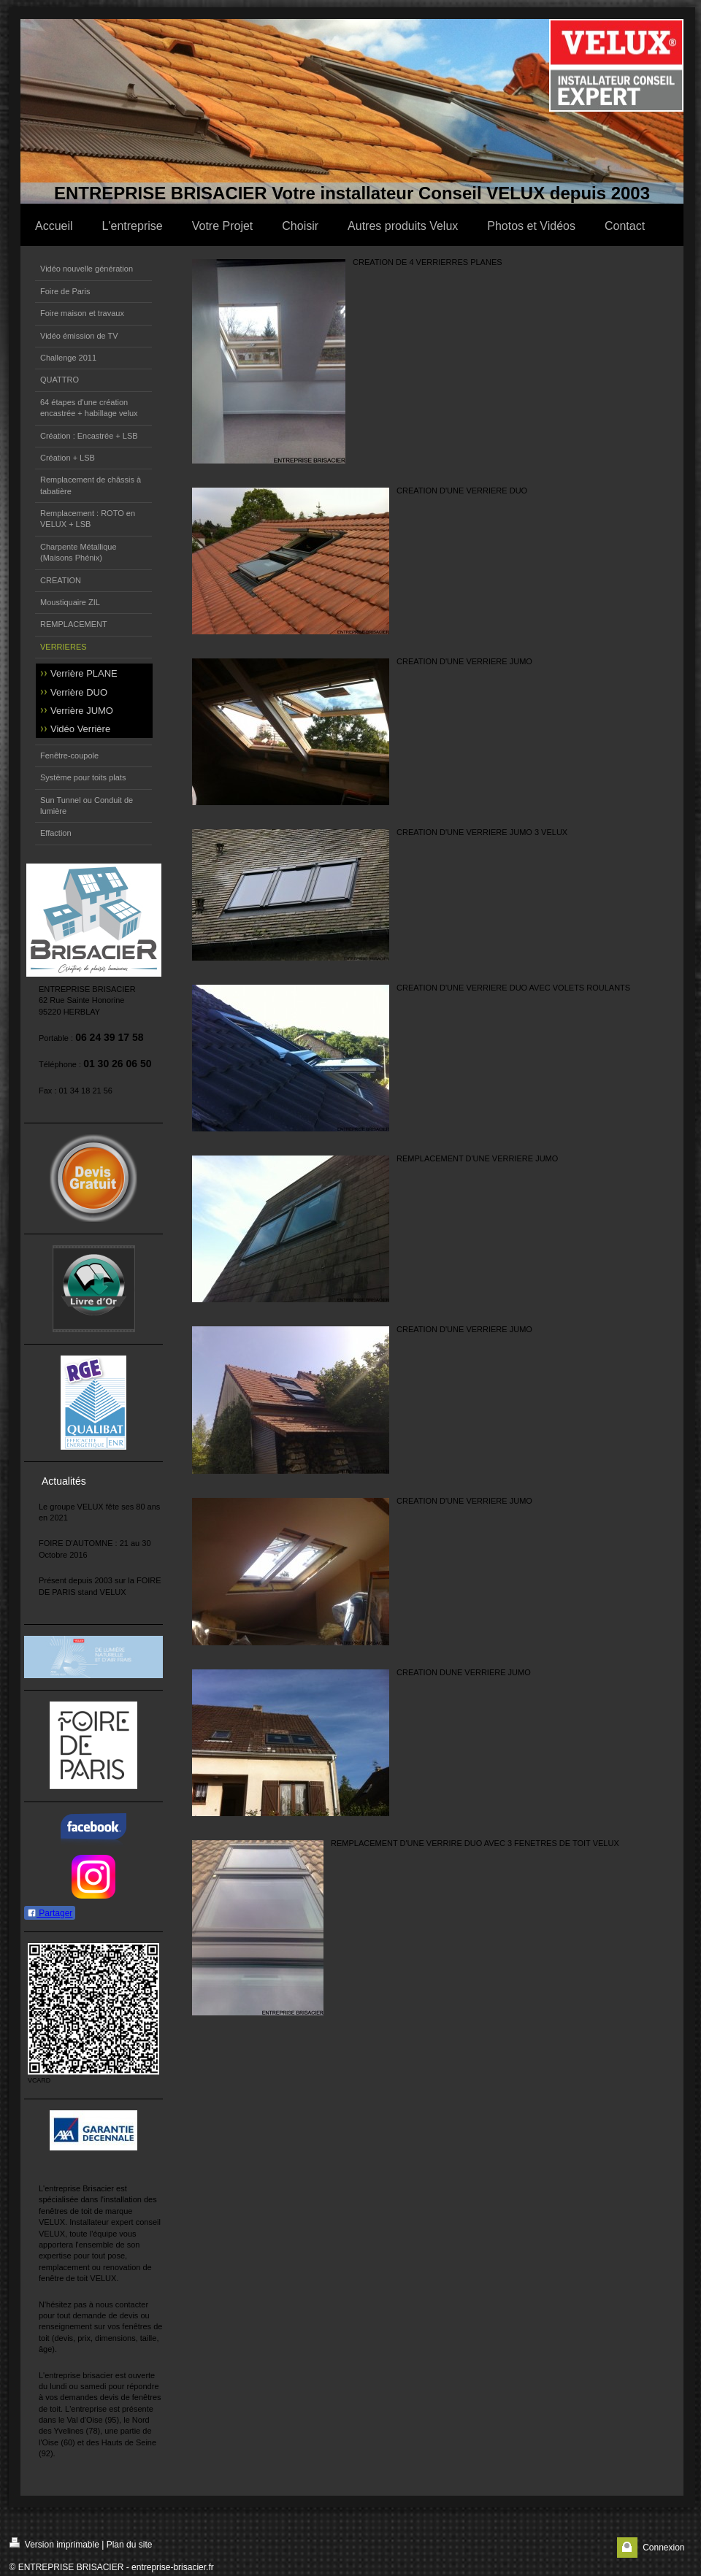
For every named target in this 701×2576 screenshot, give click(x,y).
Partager (49, 1913)
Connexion (663, 2547)
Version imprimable (54, 2543)
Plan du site (130, 2545)
